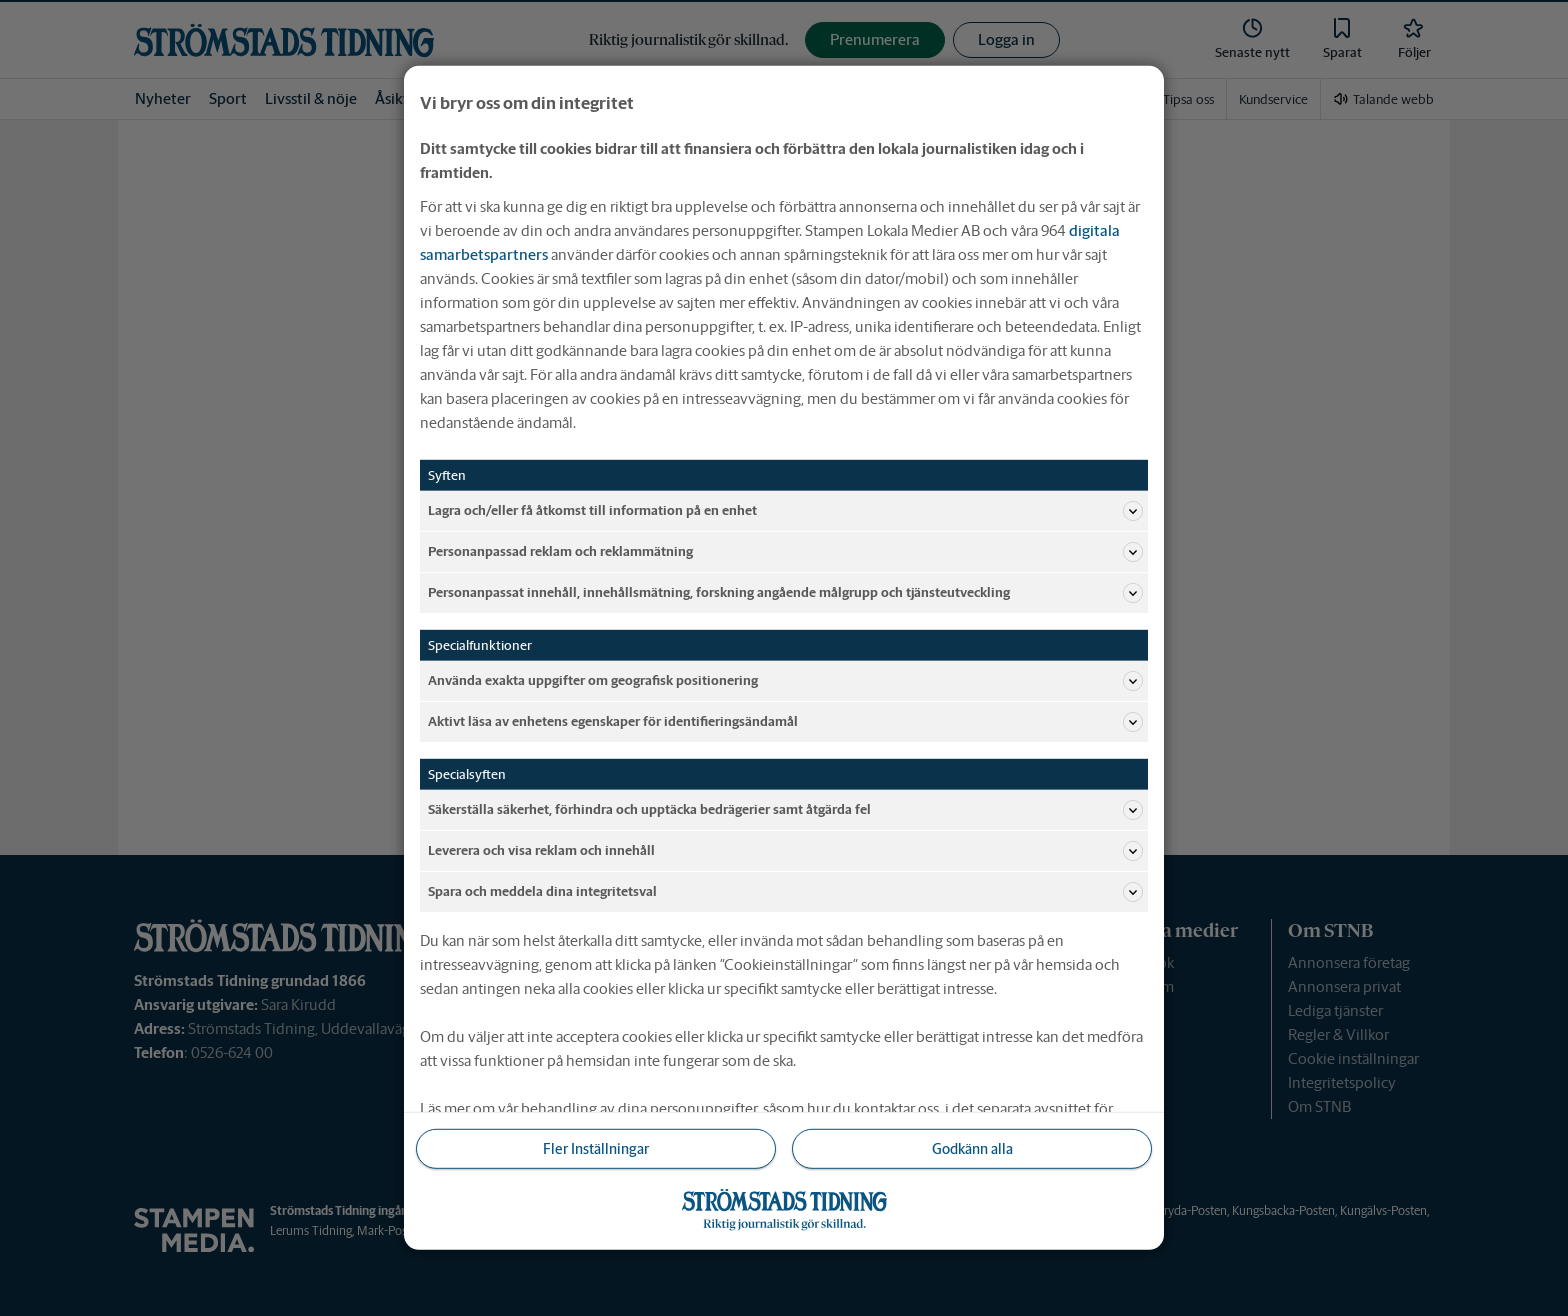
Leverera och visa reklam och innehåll (785, 851)
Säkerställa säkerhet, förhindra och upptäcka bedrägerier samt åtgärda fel (785, 810)
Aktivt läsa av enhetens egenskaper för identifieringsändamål (785, 722)
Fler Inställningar (596, 1149)
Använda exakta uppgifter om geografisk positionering (785, 681)
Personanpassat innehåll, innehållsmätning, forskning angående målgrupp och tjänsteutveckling (785, 593)
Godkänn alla (972, 1149)
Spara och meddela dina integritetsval (785, 892)
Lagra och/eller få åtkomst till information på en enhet (785, 511)
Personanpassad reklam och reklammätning (785, 552)
